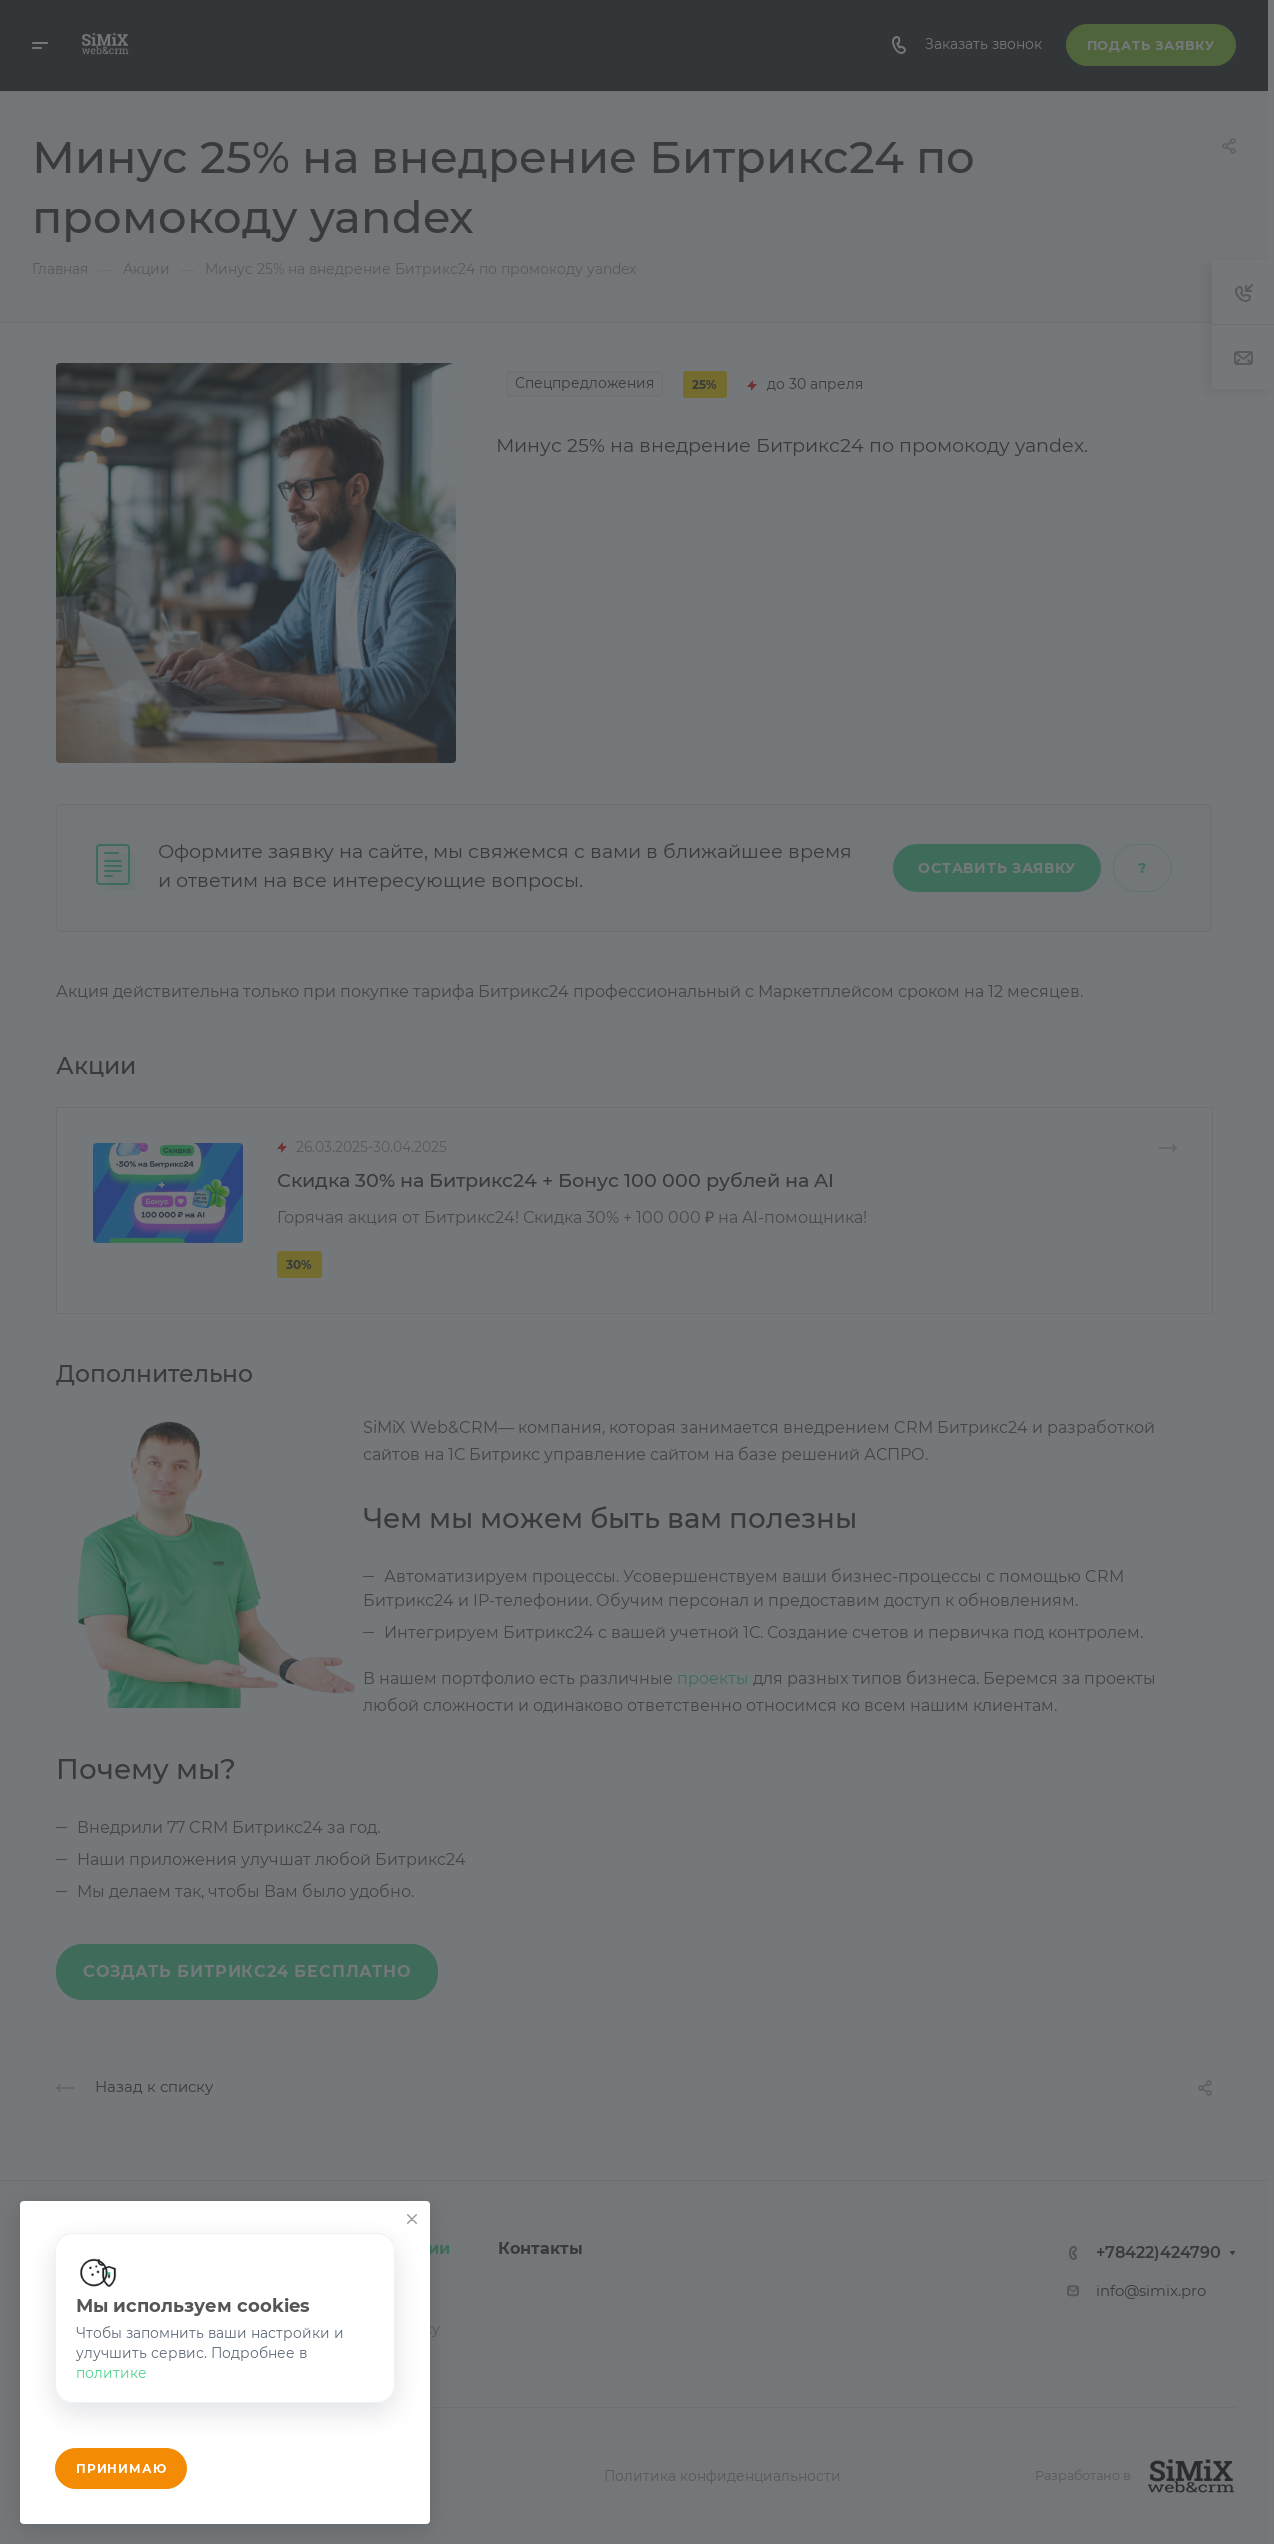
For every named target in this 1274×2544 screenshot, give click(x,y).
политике (111, 2373)
